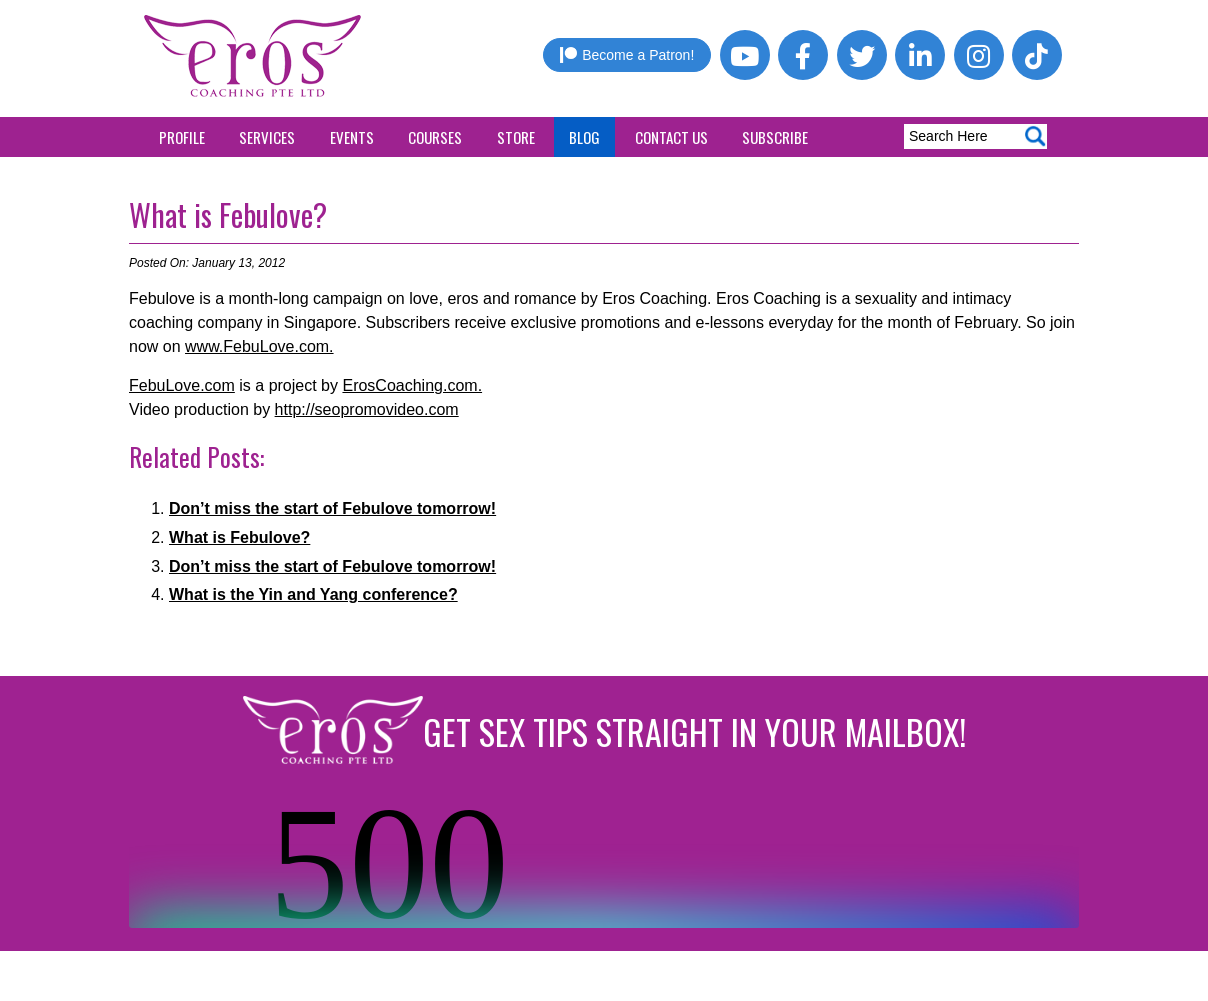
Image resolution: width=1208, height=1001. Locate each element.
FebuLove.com (182, 385)
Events (352, 137)
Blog (584, 137)
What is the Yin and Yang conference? (313, 594)
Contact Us (671, 137)
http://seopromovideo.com (367, 409)
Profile (182, 137)
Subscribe (775, 137)
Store (516, 137)
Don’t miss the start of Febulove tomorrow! (332, 508)
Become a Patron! (627, 55)
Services (267, 137)
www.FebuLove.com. (259, 346)
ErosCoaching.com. (412, 385)
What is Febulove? (228, 214)
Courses (435, 137)
